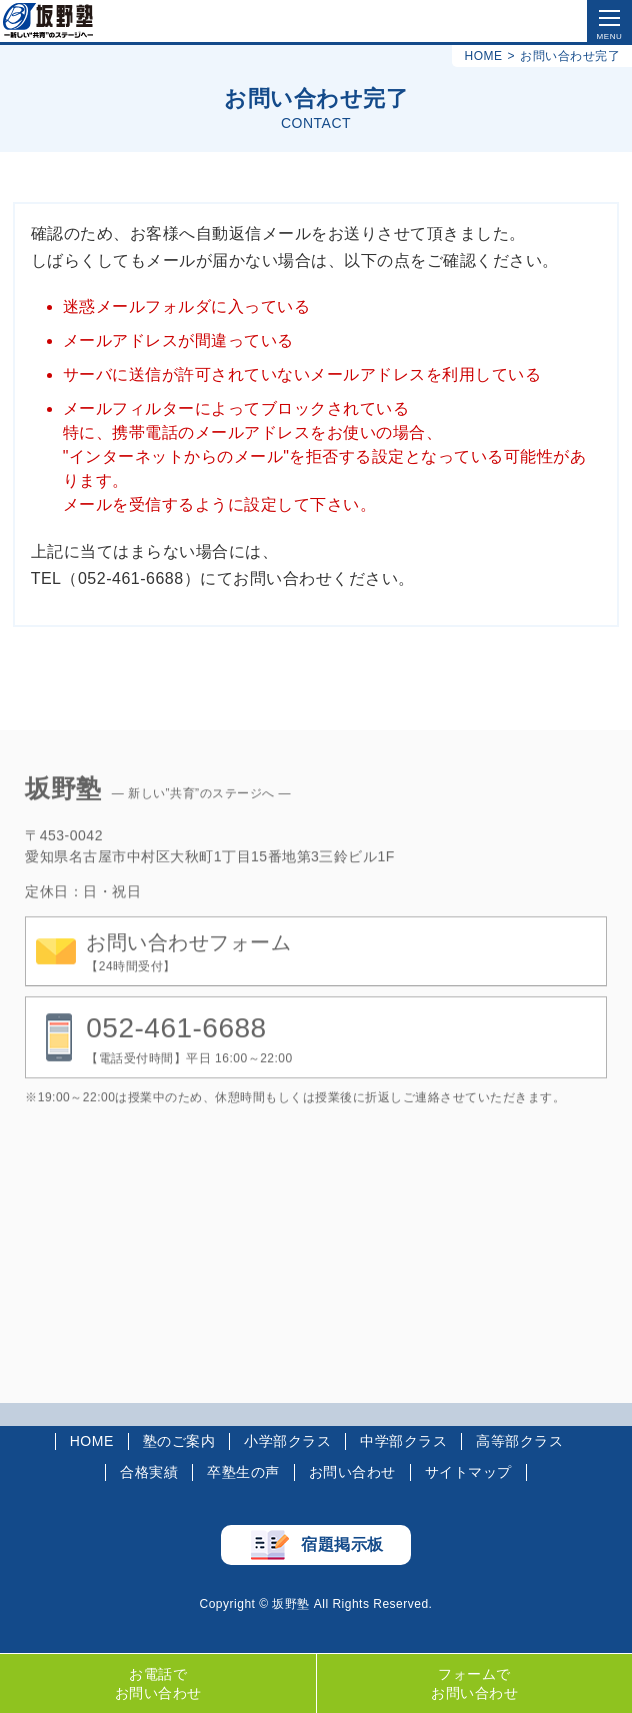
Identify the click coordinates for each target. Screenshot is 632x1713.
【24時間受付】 (188, 972)
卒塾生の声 (243, 1472)
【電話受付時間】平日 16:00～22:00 (189, 1058)
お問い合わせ (352, 1472)
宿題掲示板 (342, 1544)
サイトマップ (468, 1472)
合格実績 (149, 1472)
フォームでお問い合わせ (474, 1683)
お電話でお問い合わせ (158, 1683)
